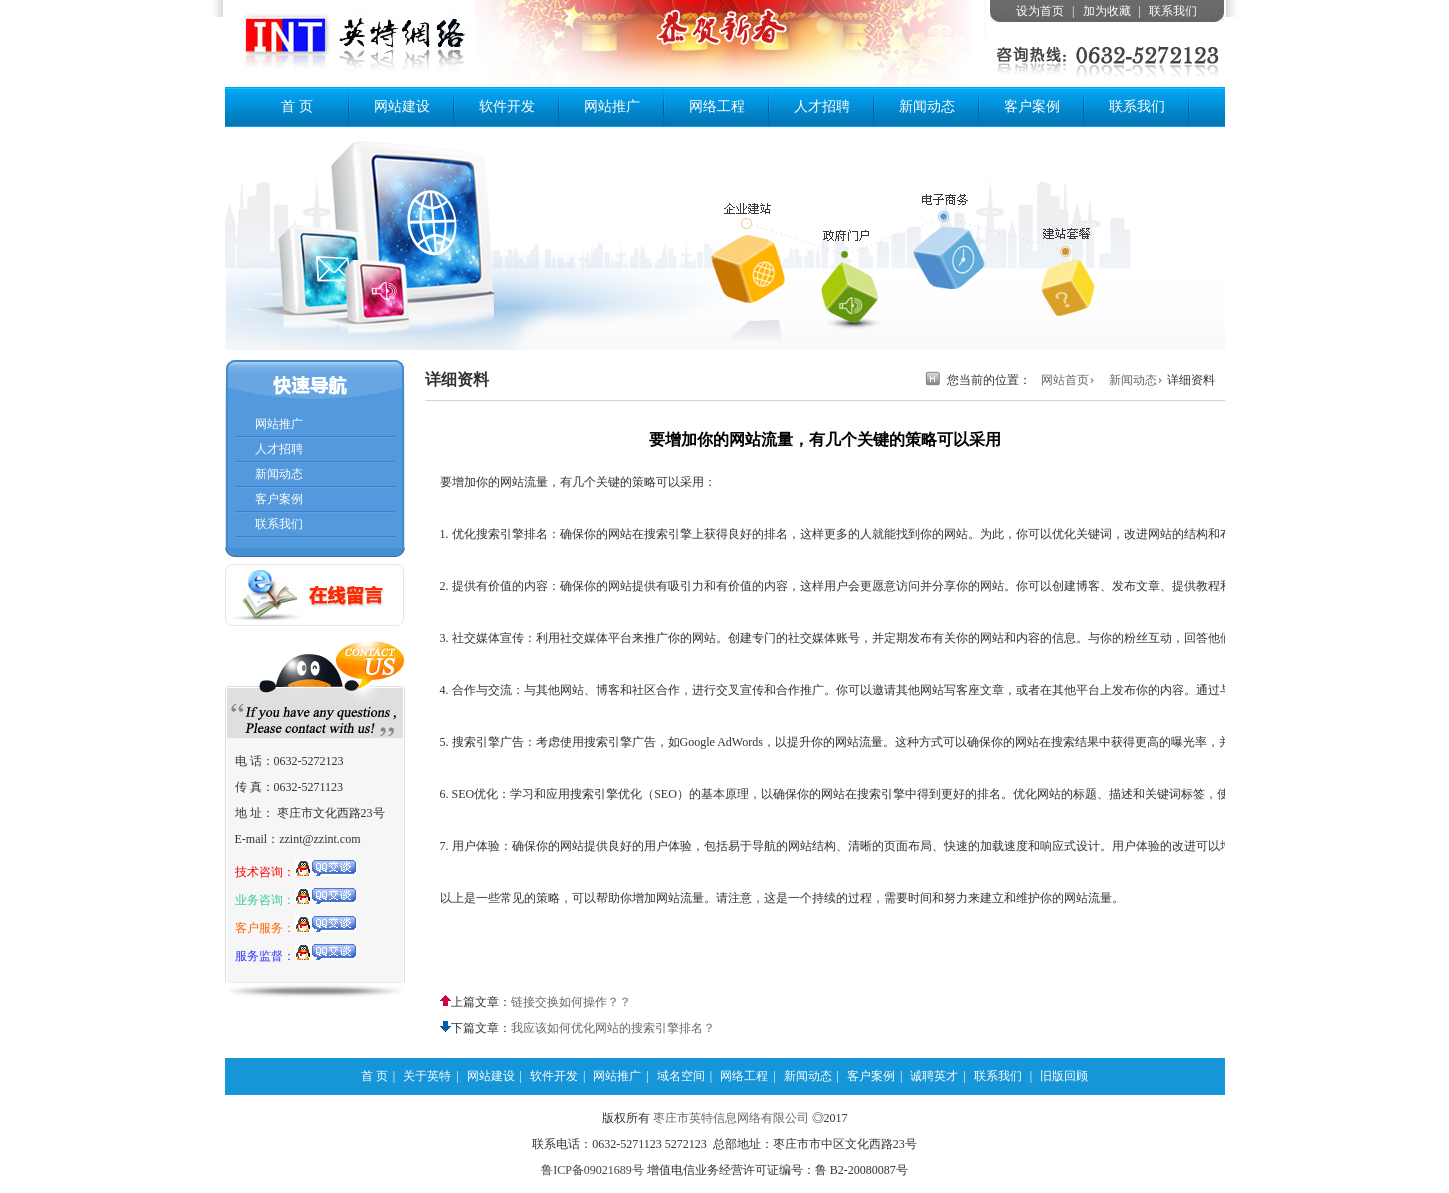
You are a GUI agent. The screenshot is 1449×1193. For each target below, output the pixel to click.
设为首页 (1040, 11)
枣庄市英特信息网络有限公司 (731, 1118)
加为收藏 (1107, 11)
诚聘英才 (934, 1076)
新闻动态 (927, 106)
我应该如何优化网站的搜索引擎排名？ (613, 1028)
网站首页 (1065, 380)
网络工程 (717, 106)
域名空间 (681, 1076)
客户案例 (1032, 106)
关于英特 (427, 1076)
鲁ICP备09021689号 (592, 1170)
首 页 (297, 106)
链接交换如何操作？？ (571, 1002)
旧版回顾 (1064, 1076)
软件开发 (507, 106)
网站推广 (612, 106)
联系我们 (1173, 11)
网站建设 (402, 106)
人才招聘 (822, 106)
